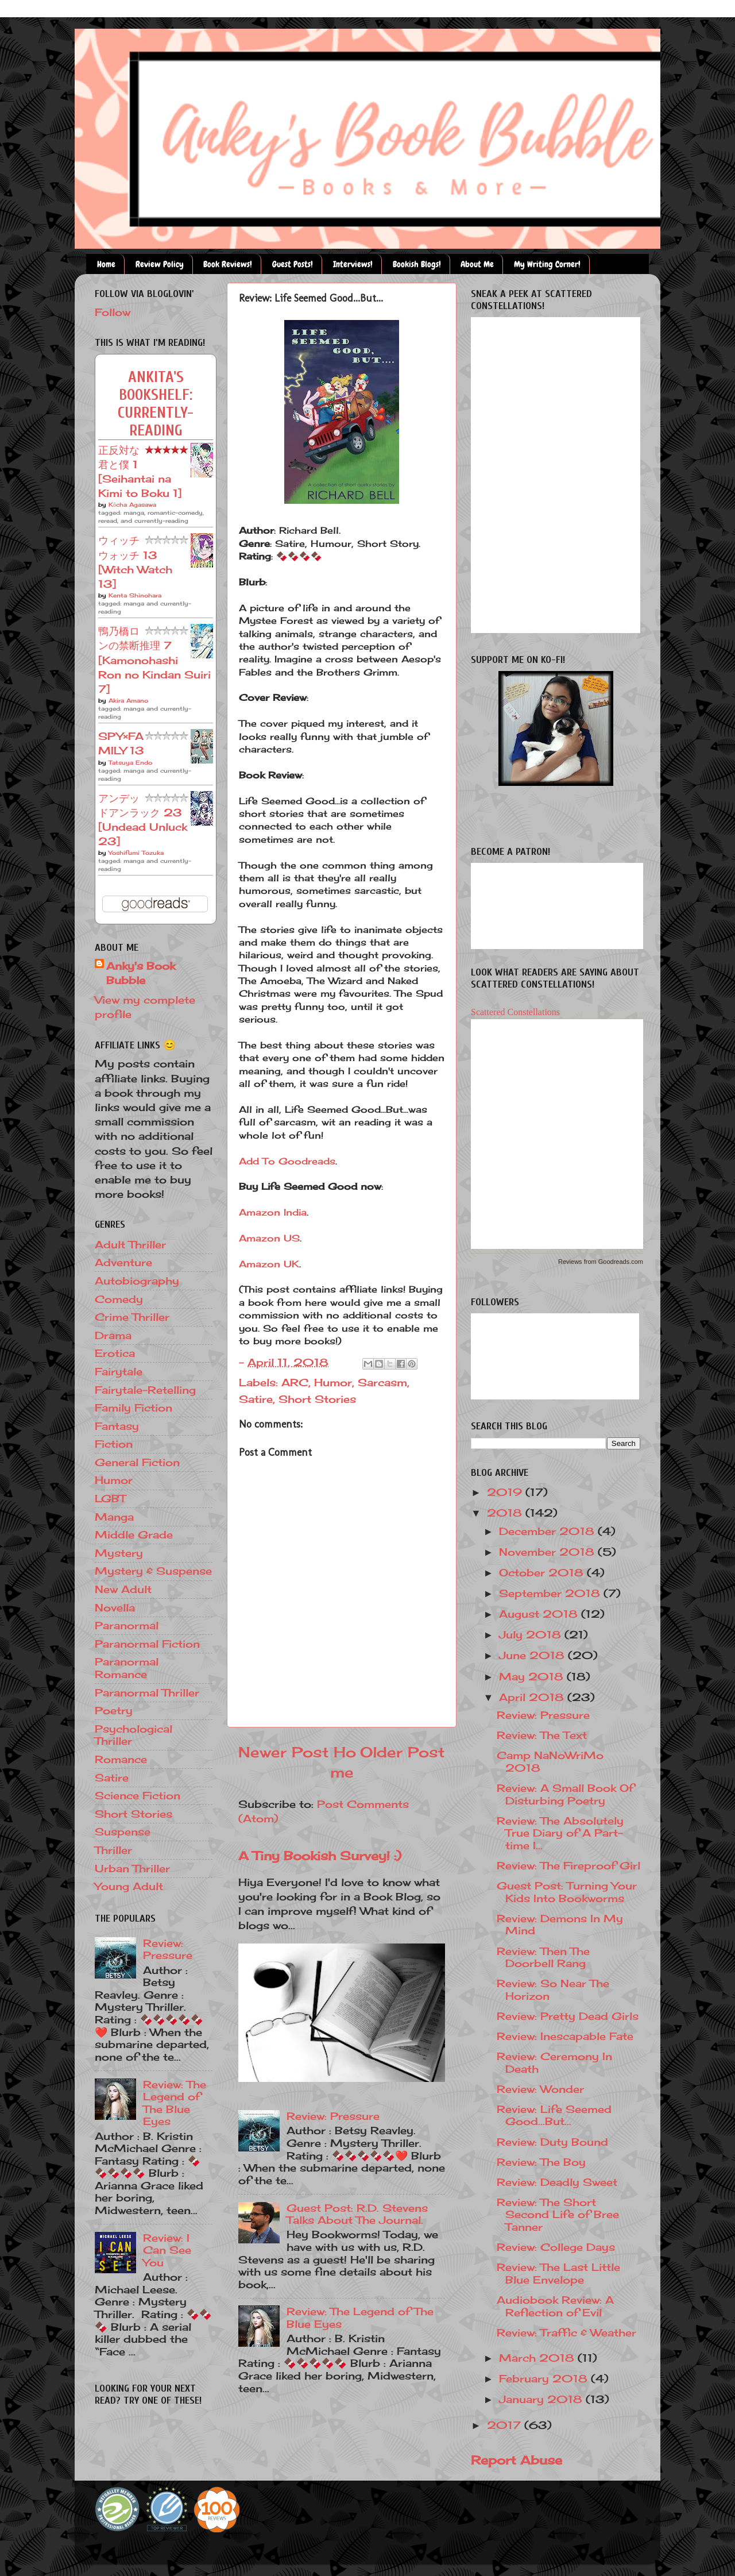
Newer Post (283, 1752)
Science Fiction (137, 1795)
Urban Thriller (132, 1868)
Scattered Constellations (515, 1012)
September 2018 (551, 1593)
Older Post (402, 1752)
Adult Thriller (130, 1244)
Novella (115, 1607)
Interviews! (353, 264)
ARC (294, 1382)
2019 (506, 1492)
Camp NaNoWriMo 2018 (550, 1761)
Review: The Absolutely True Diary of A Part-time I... (560, 1833)
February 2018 (545, 2378)
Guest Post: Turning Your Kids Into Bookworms (567, 1891)
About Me (477, 264)
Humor (333, 1382)
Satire (256, 1399)
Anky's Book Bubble (140, 972)
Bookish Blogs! (417, 264)
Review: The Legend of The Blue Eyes (360, 2317)
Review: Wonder (540, 2089)
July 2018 (531, 1634)
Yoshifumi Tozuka (136, 852)
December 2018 (548, 1531)
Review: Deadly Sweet (557, 2182)
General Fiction (137, 1462)
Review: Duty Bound (552, 2141)
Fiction (114, 1443)
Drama (113, 1335)
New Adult (123, 1589)
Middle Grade (134, 1534)
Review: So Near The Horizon (553, 1989)
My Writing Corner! (547, 264)
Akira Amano (128, 700)
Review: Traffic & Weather (566, 2332)
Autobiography (137, 1280)
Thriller (113, 1850)
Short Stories (317, 1399)
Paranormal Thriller (147, 1692)
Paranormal (126, 1625)
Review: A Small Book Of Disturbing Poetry (565, 1794)
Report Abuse (516, 2459)
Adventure (123, 1262)
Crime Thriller (132, 1316)
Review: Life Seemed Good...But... (554, 2115)
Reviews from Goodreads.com (600, 1261)
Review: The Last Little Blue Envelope (558, 2273)
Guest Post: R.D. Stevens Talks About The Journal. (357, 2214)
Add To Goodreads (287, 1161)
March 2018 (538, 2357)
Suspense (122, 1831)
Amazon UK (269, 1264)
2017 (505, 2425)
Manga (114, 1516)
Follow (112, 312)
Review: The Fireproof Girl (568, 1865)
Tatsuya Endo (130, 762)
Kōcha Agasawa (132, 504)
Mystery (119, 1553)
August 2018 (540, 1613)
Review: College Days (556, 2246)
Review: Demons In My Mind (560, 1924)
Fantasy (117, 1426)
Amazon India (273, 1212)
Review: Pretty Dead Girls (568, 2016)
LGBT (110, 1498)
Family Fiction (133, 1407)
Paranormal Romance (126, 1667)
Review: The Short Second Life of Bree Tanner (558, 2214)
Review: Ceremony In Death (554, 2062)
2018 (506, 1512)
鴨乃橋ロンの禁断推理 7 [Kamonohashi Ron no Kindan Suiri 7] (154, 659)
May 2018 (533, 1676)
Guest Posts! (292, 264)
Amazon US (269, 1238)
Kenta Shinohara (135, 595)
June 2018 (533, 1655)
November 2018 (548, 1551)
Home (106, 264)
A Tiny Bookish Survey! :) (319, 1855)
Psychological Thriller (133, 1735)
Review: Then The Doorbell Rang (543, 1957)
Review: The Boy (541, 2161)
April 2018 (533, 1697)
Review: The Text (542, 1735)
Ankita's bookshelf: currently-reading (156, 403)
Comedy (119, 1299)
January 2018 (542, 2399)
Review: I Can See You (167, 2250)
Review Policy (160, 264)
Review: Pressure (333, 2116)
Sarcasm (382, 1382)
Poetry (114, 1710)
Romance (121, 1759)
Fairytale (118, 1371)
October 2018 (543, 1572)
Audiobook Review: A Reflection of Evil (555, 2306)
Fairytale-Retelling (145, 1389)
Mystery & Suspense (153, 1570)
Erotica (115, 1353)
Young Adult (129, 1886)
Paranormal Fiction (147, 1643)
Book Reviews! (227, 264)
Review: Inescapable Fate (565, 2036)
